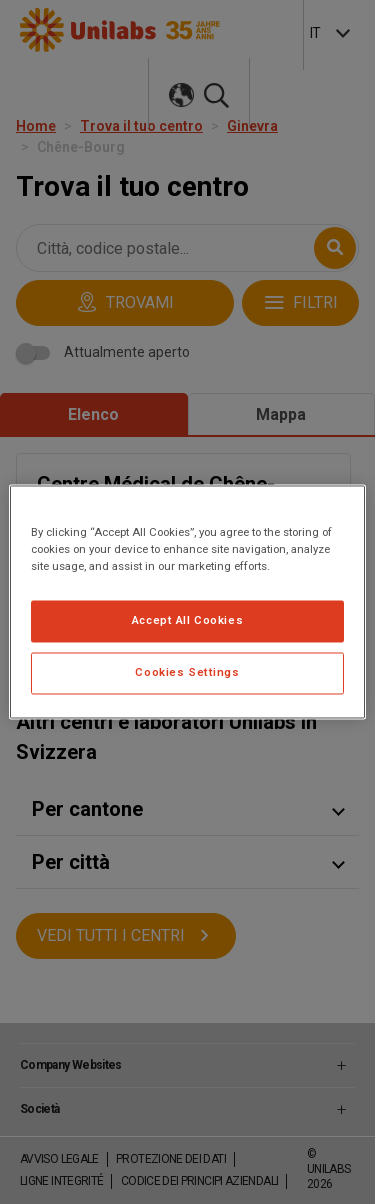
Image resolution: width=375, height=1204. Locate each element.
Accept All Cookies (187, 621)
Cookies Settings (187, 673)
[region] (187, 601)
